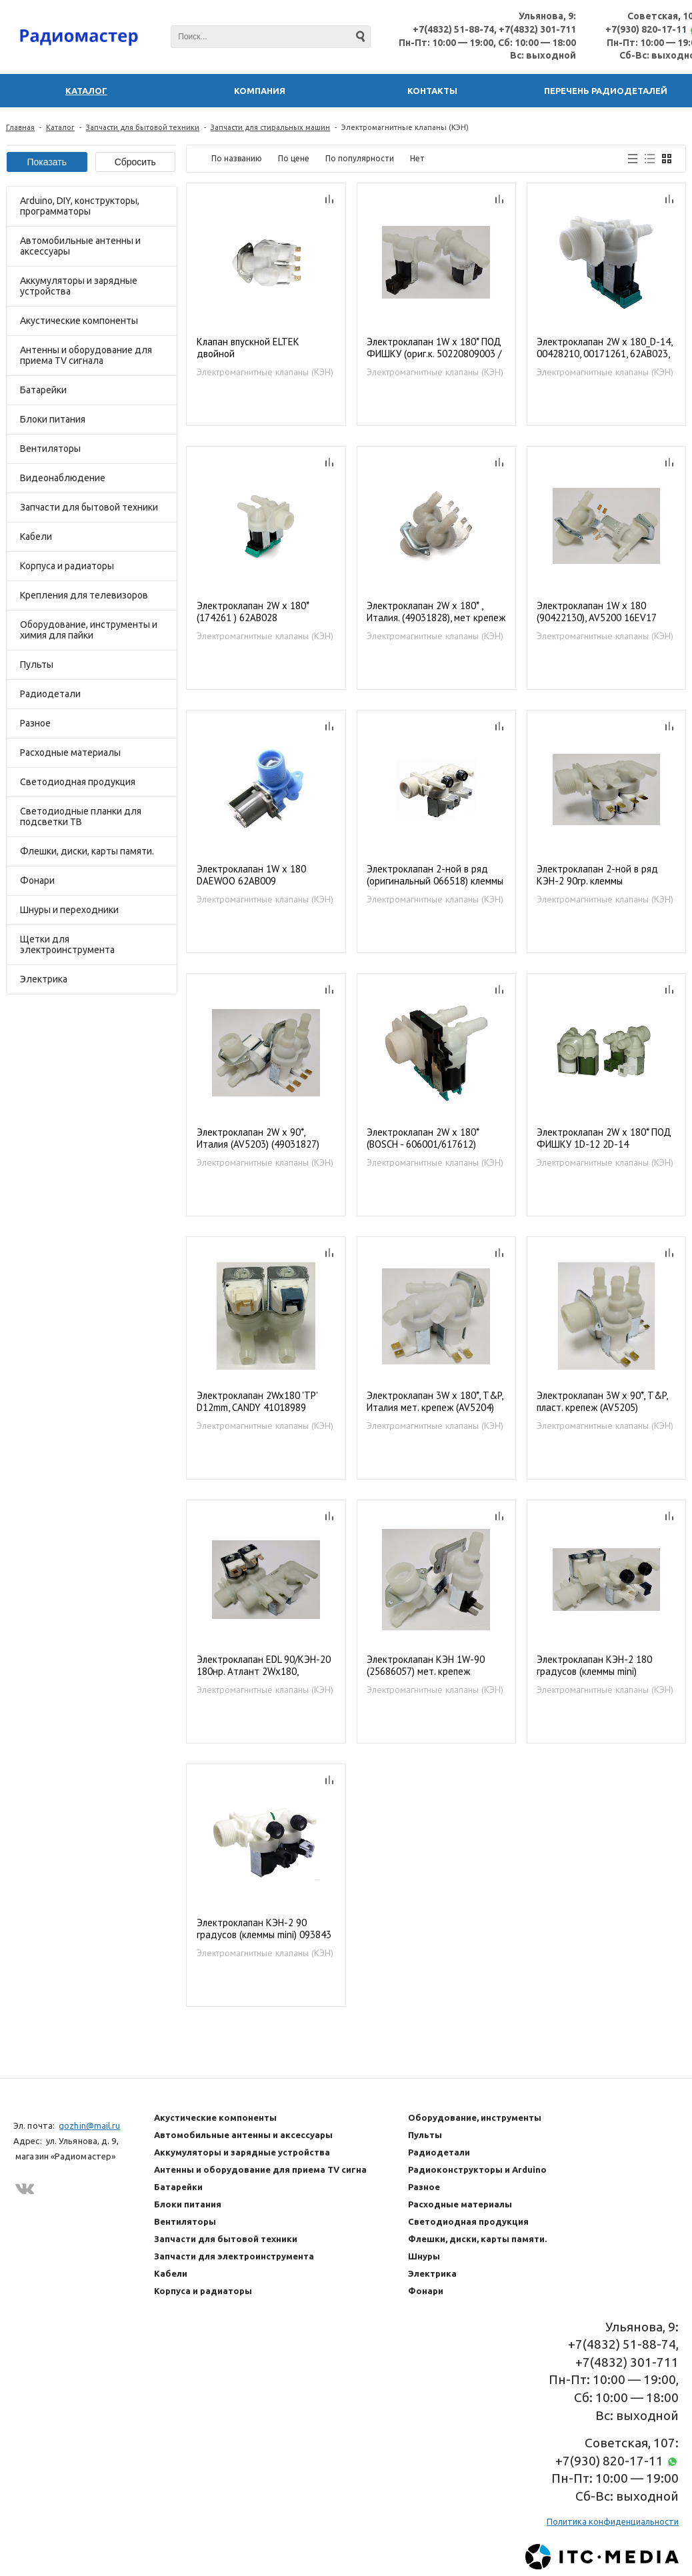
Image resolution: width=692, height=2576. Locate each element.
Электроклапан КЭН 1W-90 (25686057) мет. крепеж (426, 1666)
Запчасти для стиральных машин (270, 127)
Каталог (60, 127)
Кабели (36, 536)
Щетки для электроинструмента (67, 944)
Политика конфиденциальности (613, 2521)
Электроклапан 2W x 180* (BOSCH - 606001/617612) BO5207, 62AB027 (423, 1138)
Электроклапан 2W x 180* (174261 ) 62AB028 (253, 612)
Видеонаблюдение (62, 478)
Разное (35, 723)
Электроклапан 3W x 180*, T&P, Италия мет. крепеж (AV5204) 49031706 (435, 1402)
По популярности (359, 158)
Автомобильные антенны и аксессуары (80, 246)
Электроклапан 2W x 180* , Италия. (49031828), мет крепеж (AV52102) (436, 612)
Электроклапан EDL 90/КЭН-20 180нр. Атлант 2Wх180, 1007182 (264, 1666)
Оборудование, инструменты (474, 2117)
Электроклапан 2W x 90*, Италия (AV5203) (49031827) (258, 1138)
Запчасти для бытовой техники (142, 127)
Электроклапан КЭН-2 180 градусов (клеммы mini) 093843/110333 (594, 1666)
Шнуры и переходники (69, 909)
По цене (293, 158)
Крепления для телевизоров (84, 595)
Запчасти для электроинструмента (234, 2256)
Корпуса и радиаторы (67, 566)
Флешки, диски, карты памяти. (87, 851)
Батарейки (43, 390)
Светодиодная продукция (77, 781)
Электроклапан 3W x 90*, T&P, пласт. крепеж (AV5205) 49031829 (602, 1402)
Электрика (43, 979)
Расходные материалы (70, 752)
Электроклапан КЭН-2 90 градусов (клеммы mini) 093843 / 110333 (264, 1929)
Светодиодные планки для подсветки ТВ (80, 816)
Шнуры (424, 2256)
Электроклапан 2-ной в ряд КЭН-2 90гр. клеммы (597, 875)
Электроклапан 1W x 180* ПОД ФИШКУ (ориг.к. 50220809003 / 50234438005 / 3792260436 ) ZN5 (434, 348)
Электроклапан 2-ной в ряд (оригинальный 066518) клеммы (435, 875)
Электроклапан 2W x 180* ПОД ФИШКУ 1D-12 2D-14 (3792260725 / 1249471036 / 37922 (604, 1138)
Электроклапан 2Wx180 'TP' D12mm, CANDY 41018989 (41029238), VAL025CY (257, 1402)
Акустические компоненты (79, 320)
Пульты (36, 664)
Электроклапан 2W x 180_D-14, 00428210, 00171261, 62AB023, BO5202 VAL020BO (604, 348)
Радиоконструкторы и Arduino (477, 2169)
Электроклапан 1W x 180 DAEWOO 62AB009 (251, 875)
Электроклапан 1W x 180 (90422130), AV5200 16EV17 (597, 612)
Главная (20, 127)
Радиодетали (50, 693)
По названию (236, 158)
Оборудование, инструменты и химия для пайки (88, 630)
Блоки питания (52, 419)
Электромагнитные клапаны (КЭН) (265, 372)
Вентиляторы (50, 448)
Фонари (37, 880)
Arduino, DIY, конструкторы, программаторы (79, 206)
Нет (417, 158)
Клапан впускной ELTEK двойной (248, 348)
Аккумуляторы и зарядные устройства (78, 286)
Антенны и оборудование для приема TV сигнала (86, 355)
